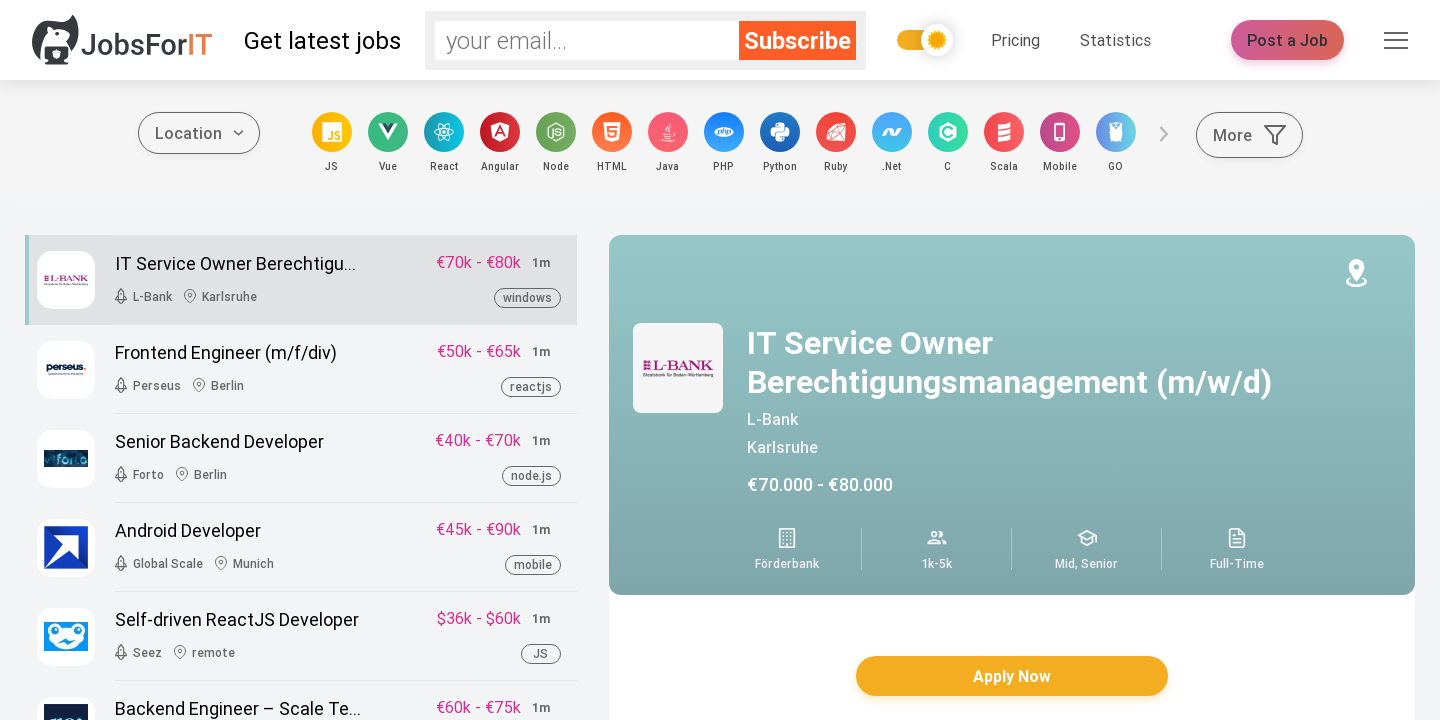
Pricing (1015, 40)
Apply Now (1012, 676)
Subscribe (797, 40)
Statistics (1115, 40)
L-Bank (772, 419)
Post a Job (1287, 40)
